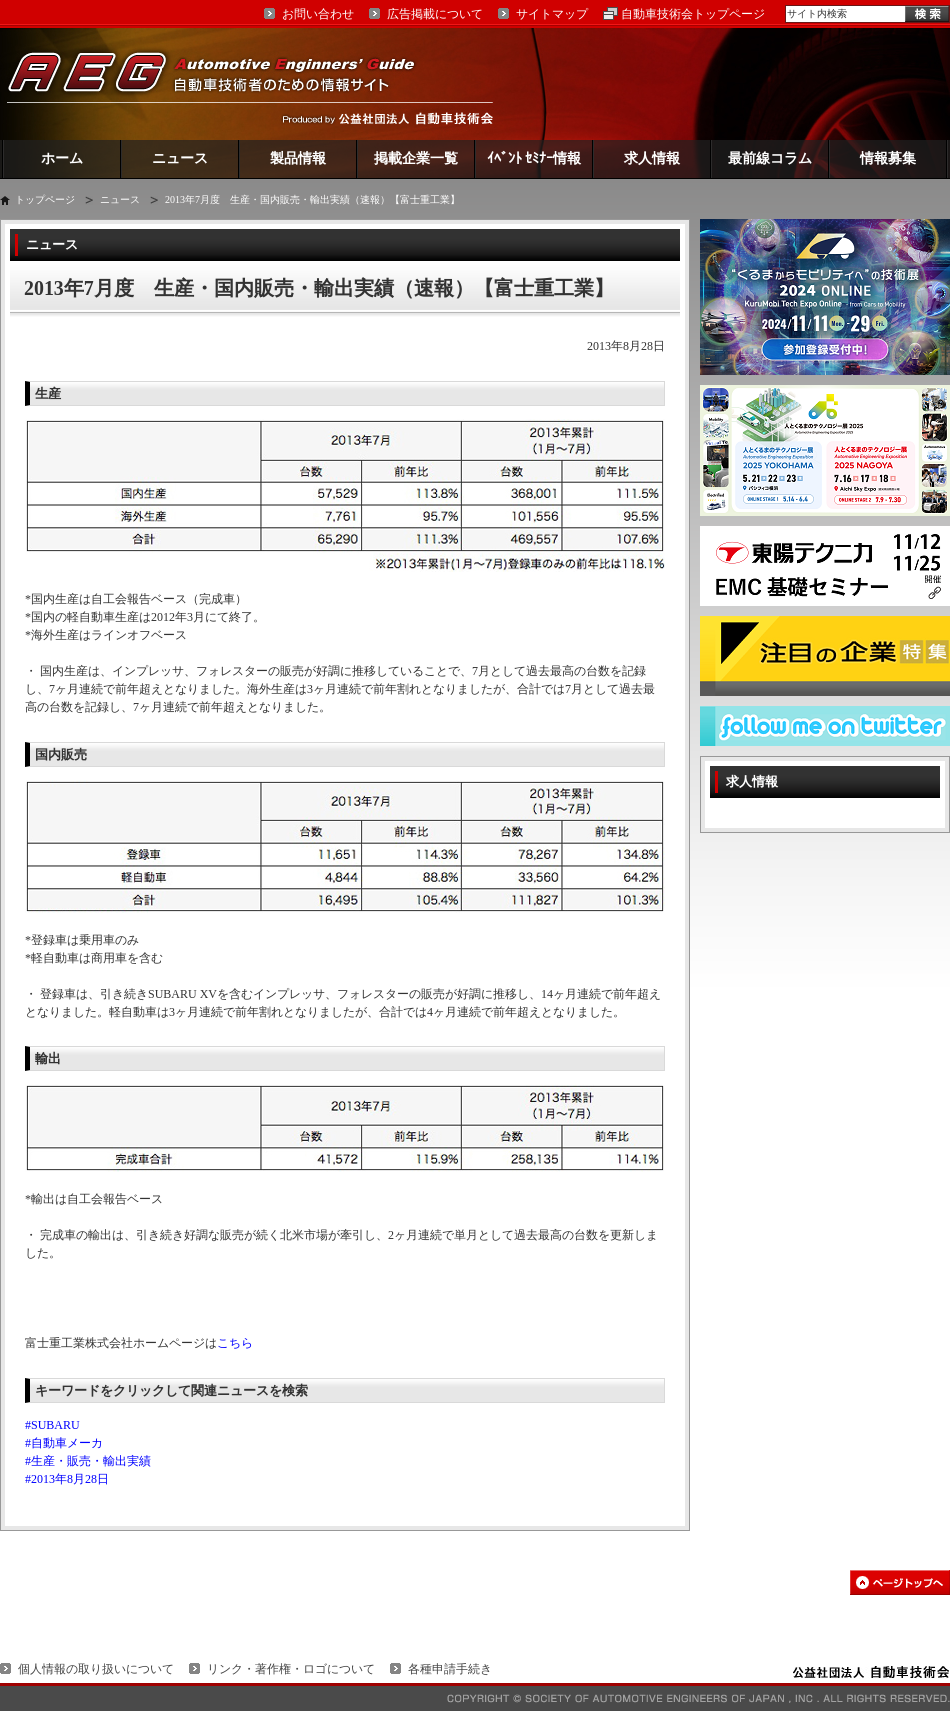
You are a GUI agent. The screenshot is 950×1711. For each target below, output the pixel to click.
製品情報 (298, 158)
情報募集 (888, 158)
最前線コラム (770, 158)
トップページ (45, 199)
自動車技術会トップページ (693, 14)
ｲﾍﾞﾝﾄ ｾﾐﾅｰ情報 (534, 158)
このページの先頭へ (900, 1582)
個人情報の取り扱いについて (96, 1669)
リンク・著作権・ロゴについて (291, 1669)
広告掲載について (435, 14)
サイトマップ (552, 14)
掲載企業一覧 (416, 158)
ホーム (62, 158)
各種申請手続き (450, 1669)
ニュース (180, 158)
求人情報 (652, 158)
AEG (224, 83)
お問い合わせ (318, 14)
